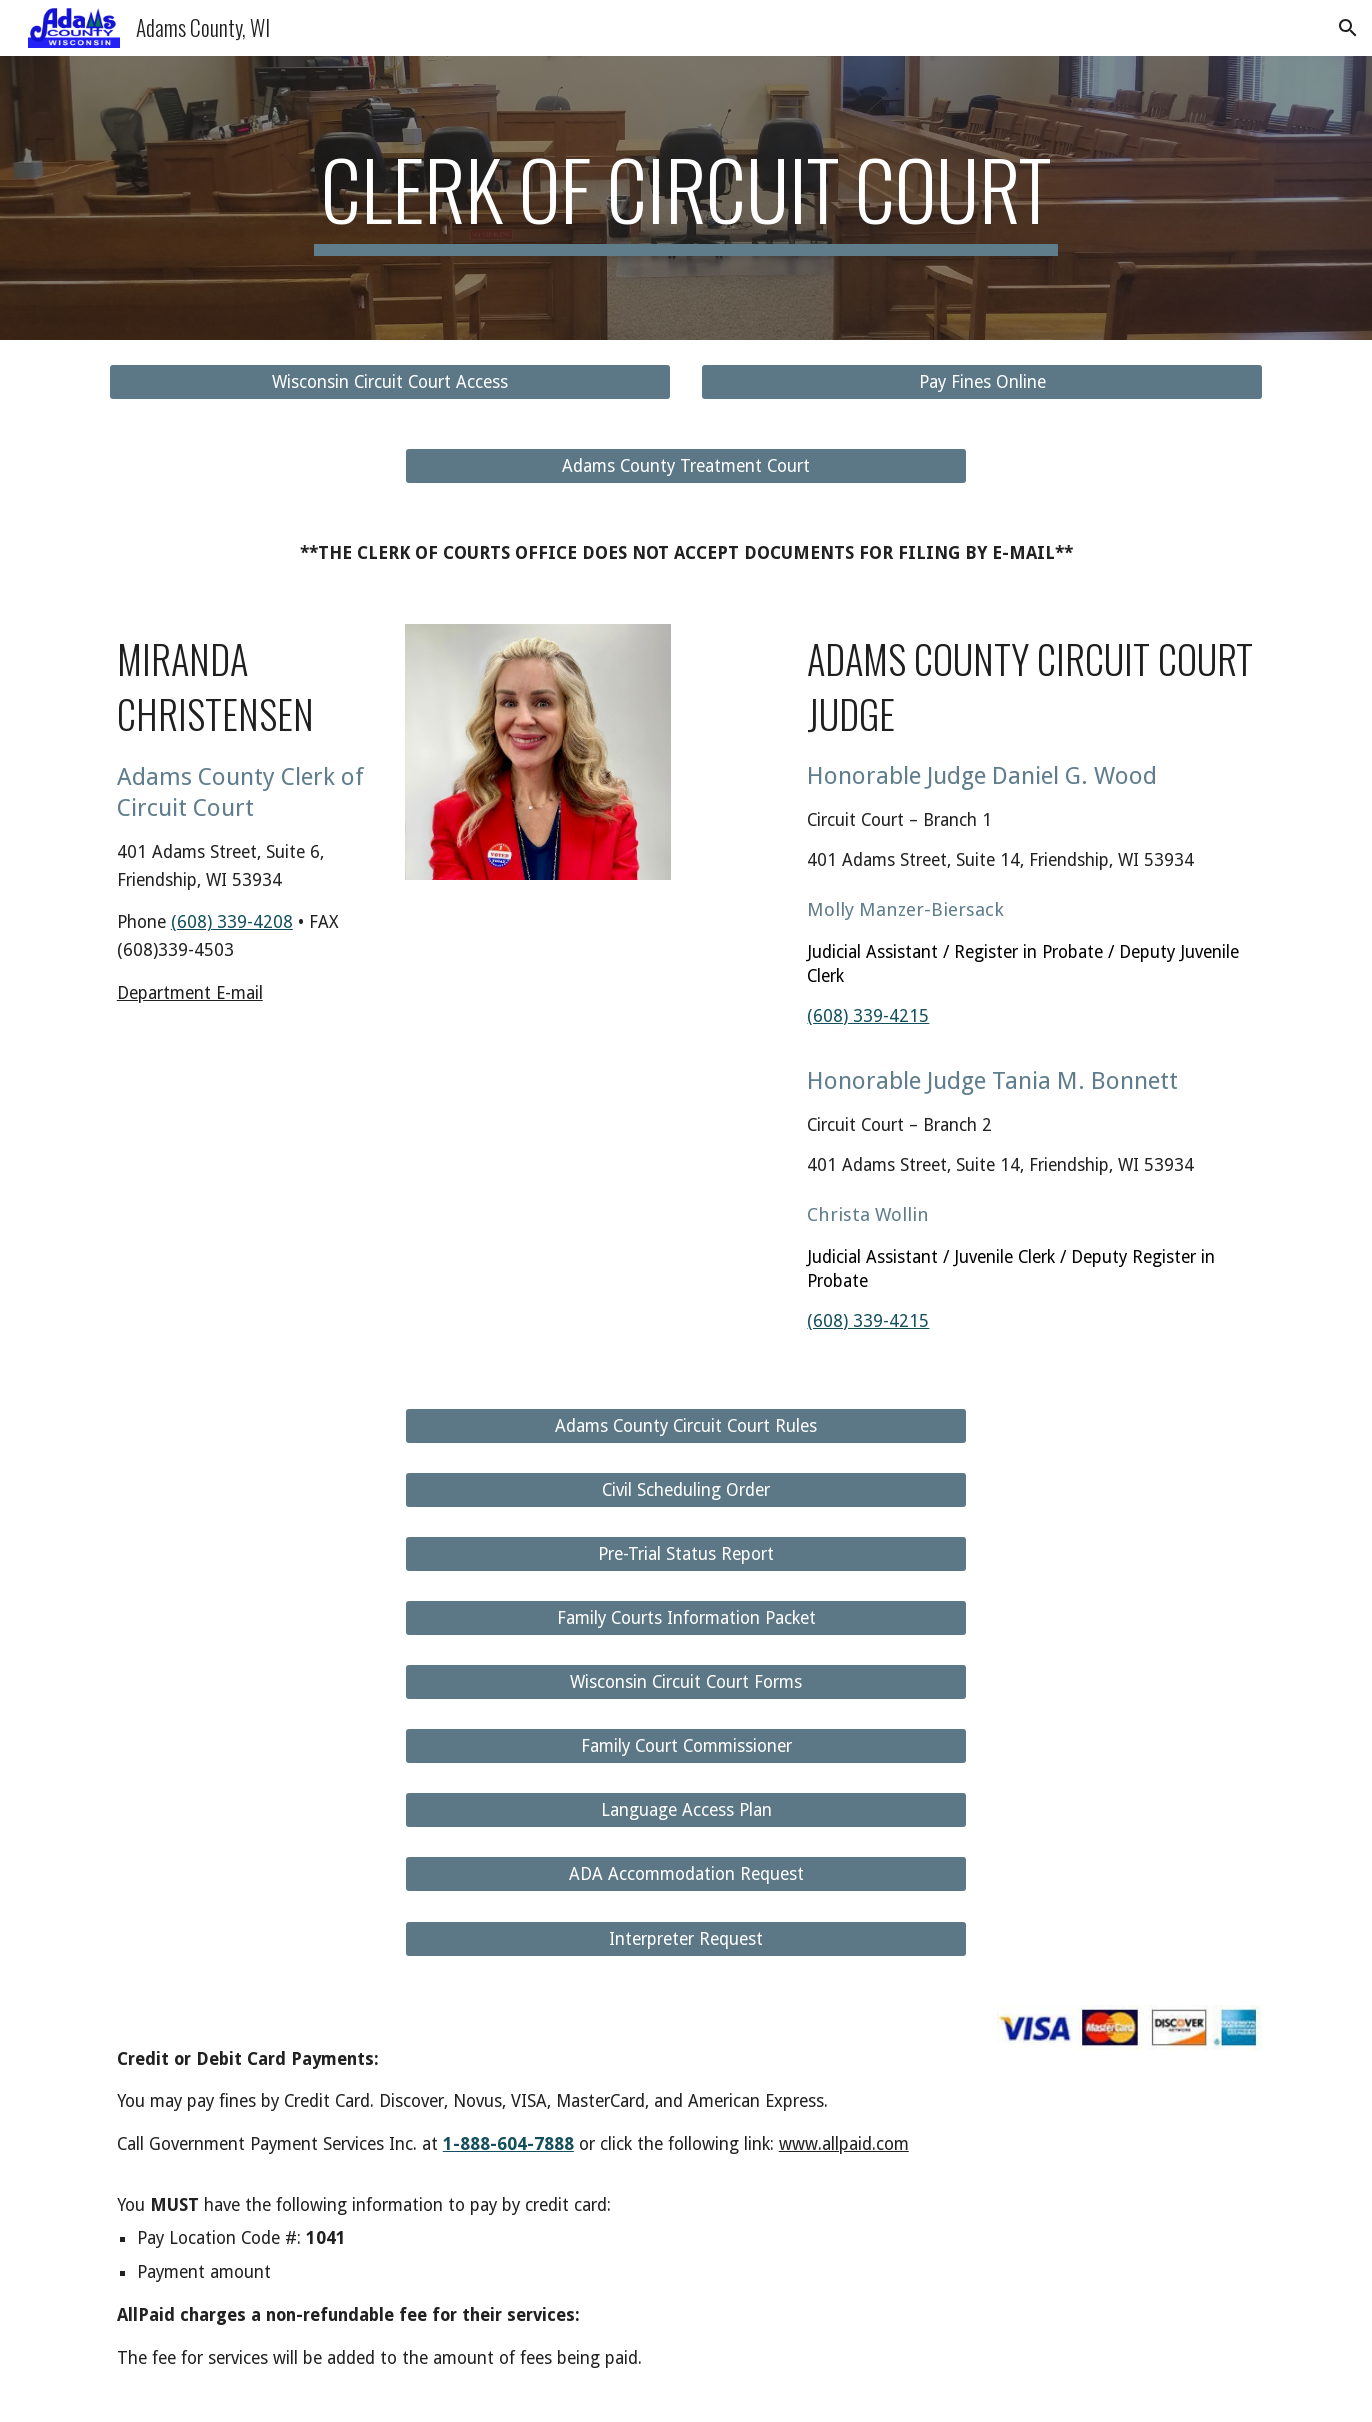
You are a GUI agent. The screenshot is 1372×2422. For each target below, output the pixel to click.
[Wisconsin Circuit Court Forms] (686, 1682)
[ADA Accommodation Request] (686, 1874)
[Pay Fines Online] (982, 382)
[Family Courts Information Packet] (686, 1618)
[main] (686, 198)
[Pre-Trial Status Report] (686, 1554)
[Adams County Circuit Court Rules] (686, 1425)
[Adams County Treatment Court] (686, 466)
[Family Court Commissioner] (686, 1746)
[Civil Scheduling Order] (686, 1489)
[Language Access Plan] (686, 1810)
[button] (1348, 28)
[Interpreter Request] (686, 1938)
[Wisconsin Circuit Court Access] (390, 382)
